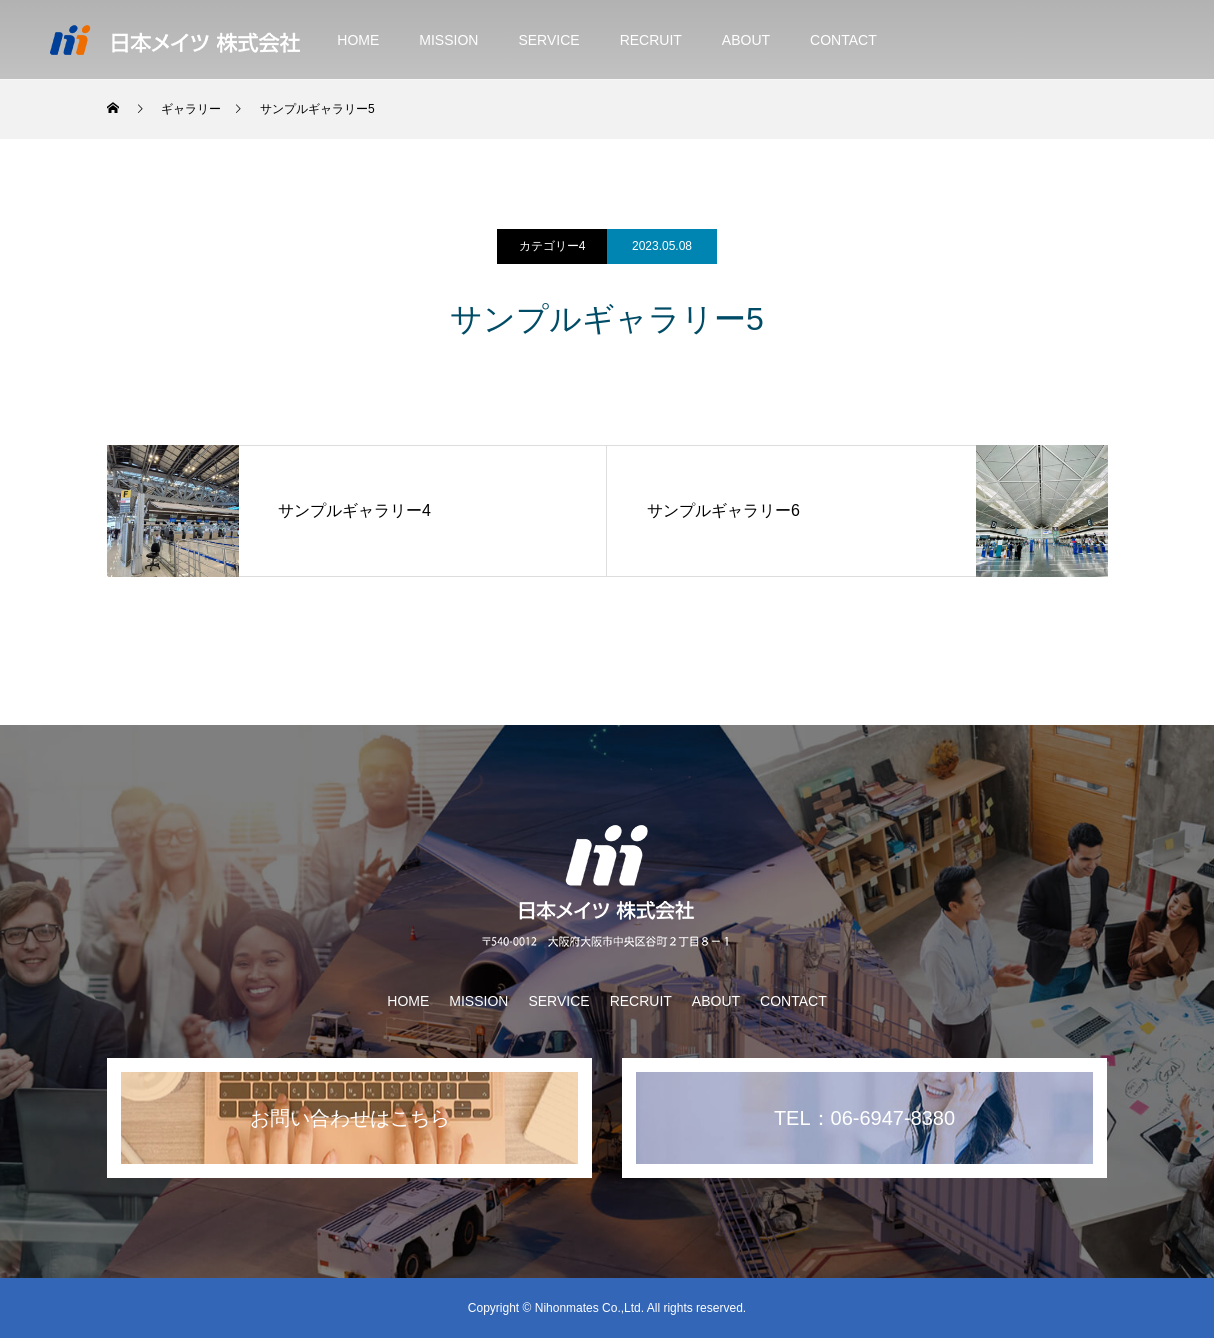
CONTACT (843, 40)
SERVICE (548, 40)
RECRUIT (651, 40)
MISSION (448, 40)
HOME (358, 40)
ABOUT (746, 40)
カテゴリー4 (552, 246)
